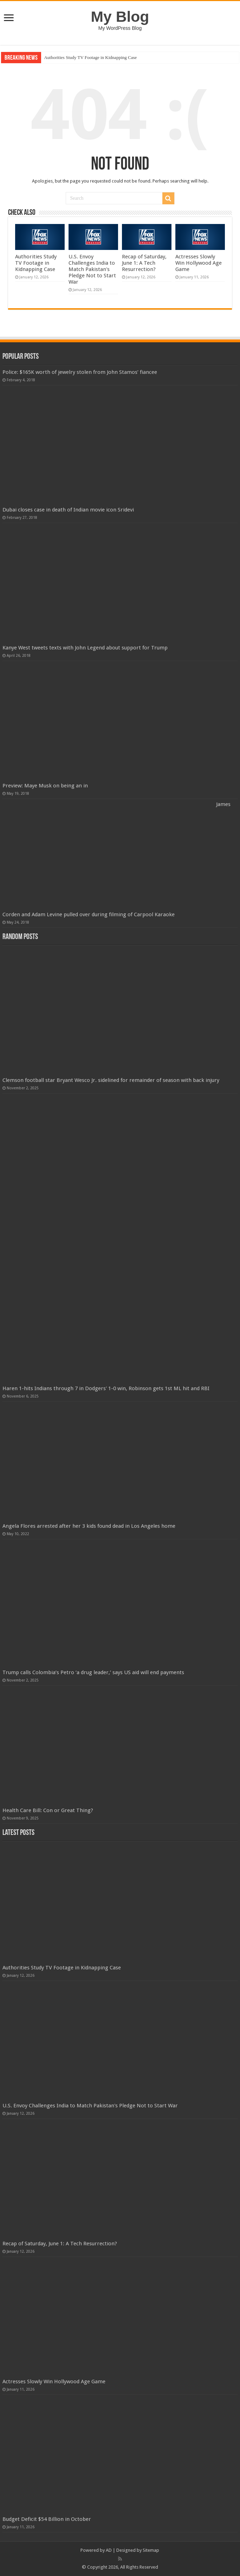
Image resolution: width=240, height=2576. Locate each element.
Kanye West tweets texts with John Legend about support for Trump (85, 648)
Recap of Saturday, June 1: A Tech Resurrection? (144, 262)
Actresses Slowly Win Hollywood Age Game (198, 262)
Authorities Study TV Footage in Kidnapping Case (90, 57)
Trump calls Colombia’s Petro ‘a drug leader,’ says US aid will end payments (93, 1672)
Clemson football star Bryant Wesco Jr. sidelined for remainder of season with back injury (110, 1080)
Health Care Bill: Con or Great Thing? (47, 1810)
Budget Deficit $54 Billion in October (46, 2519)
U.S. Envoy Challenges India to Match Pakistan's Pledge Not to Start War (92, 269)
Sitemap (151, 2550)
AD (109, 2550)
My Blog (120, 16)
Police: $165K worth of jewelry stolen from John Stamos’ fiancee (79, 372)
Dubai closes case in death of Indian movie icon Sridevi (68, 510)
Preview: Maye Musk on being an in (45, 785)
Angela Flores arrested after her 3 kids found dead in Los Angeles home (88, 1526)
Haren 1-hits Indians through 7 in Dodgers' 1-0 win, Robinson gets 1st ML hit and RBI (105, 1388)
